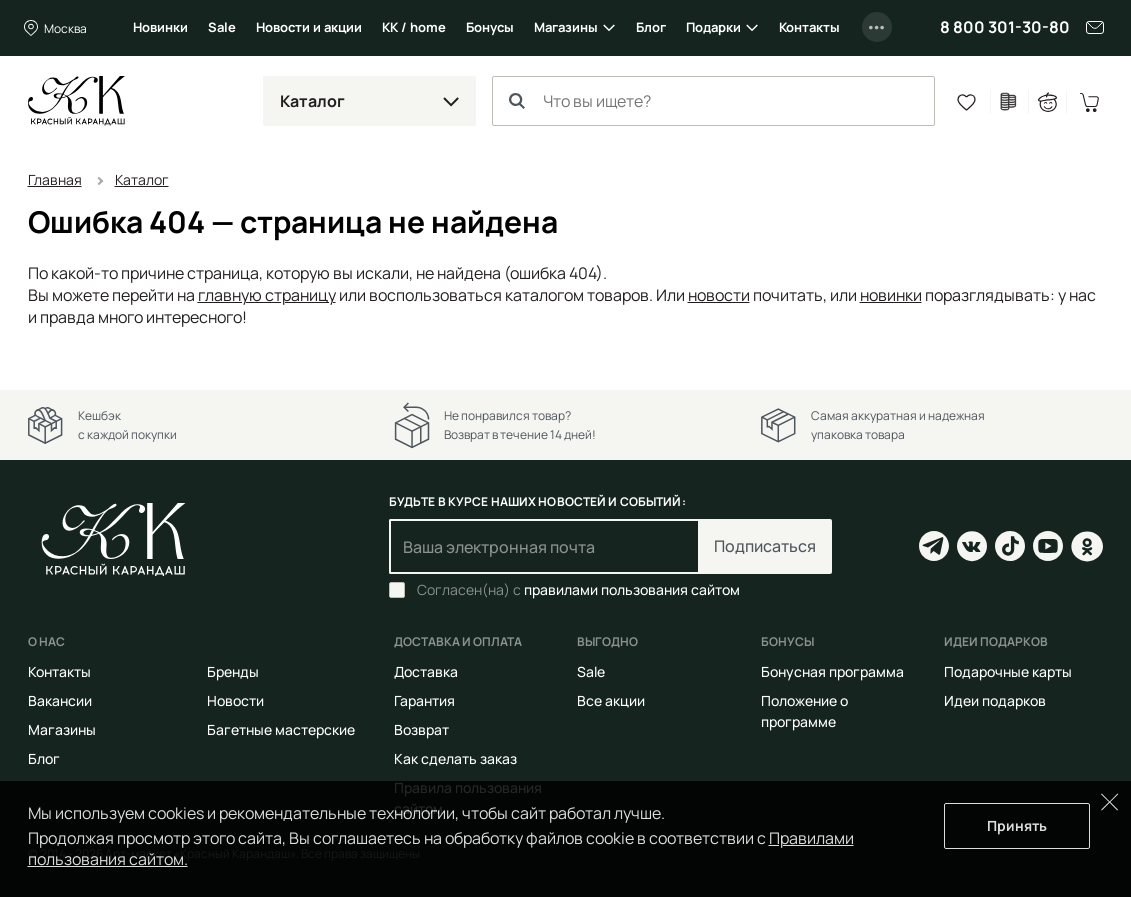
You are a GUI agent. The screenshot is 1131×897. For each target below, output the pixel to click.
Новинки (160, 27)
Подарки (713, 27)
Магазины (566, 27)
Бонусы (490, 27)
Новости (235, 700)
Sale (222, 27)
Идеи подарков (995, 700)
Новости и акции (309, 27)
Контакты (809, 27)
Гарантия (424, 700)
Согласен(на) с (578, 590)
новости (719, 295)
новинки (891, 295)
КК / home (414, 27)
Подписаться (765, 546)
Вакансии (60, 700)
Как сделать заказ (455, 758)
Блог (651, 27)
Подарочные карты (1008, 671)
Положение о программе (804, 711)
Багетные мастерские (281, 729)
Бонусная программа (832, 671)
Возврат (421, 729)
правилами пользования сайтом (632, 589)
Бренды (233, 671)
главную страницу (267, 295)
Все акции (611, 700)
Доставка (426, 671)
